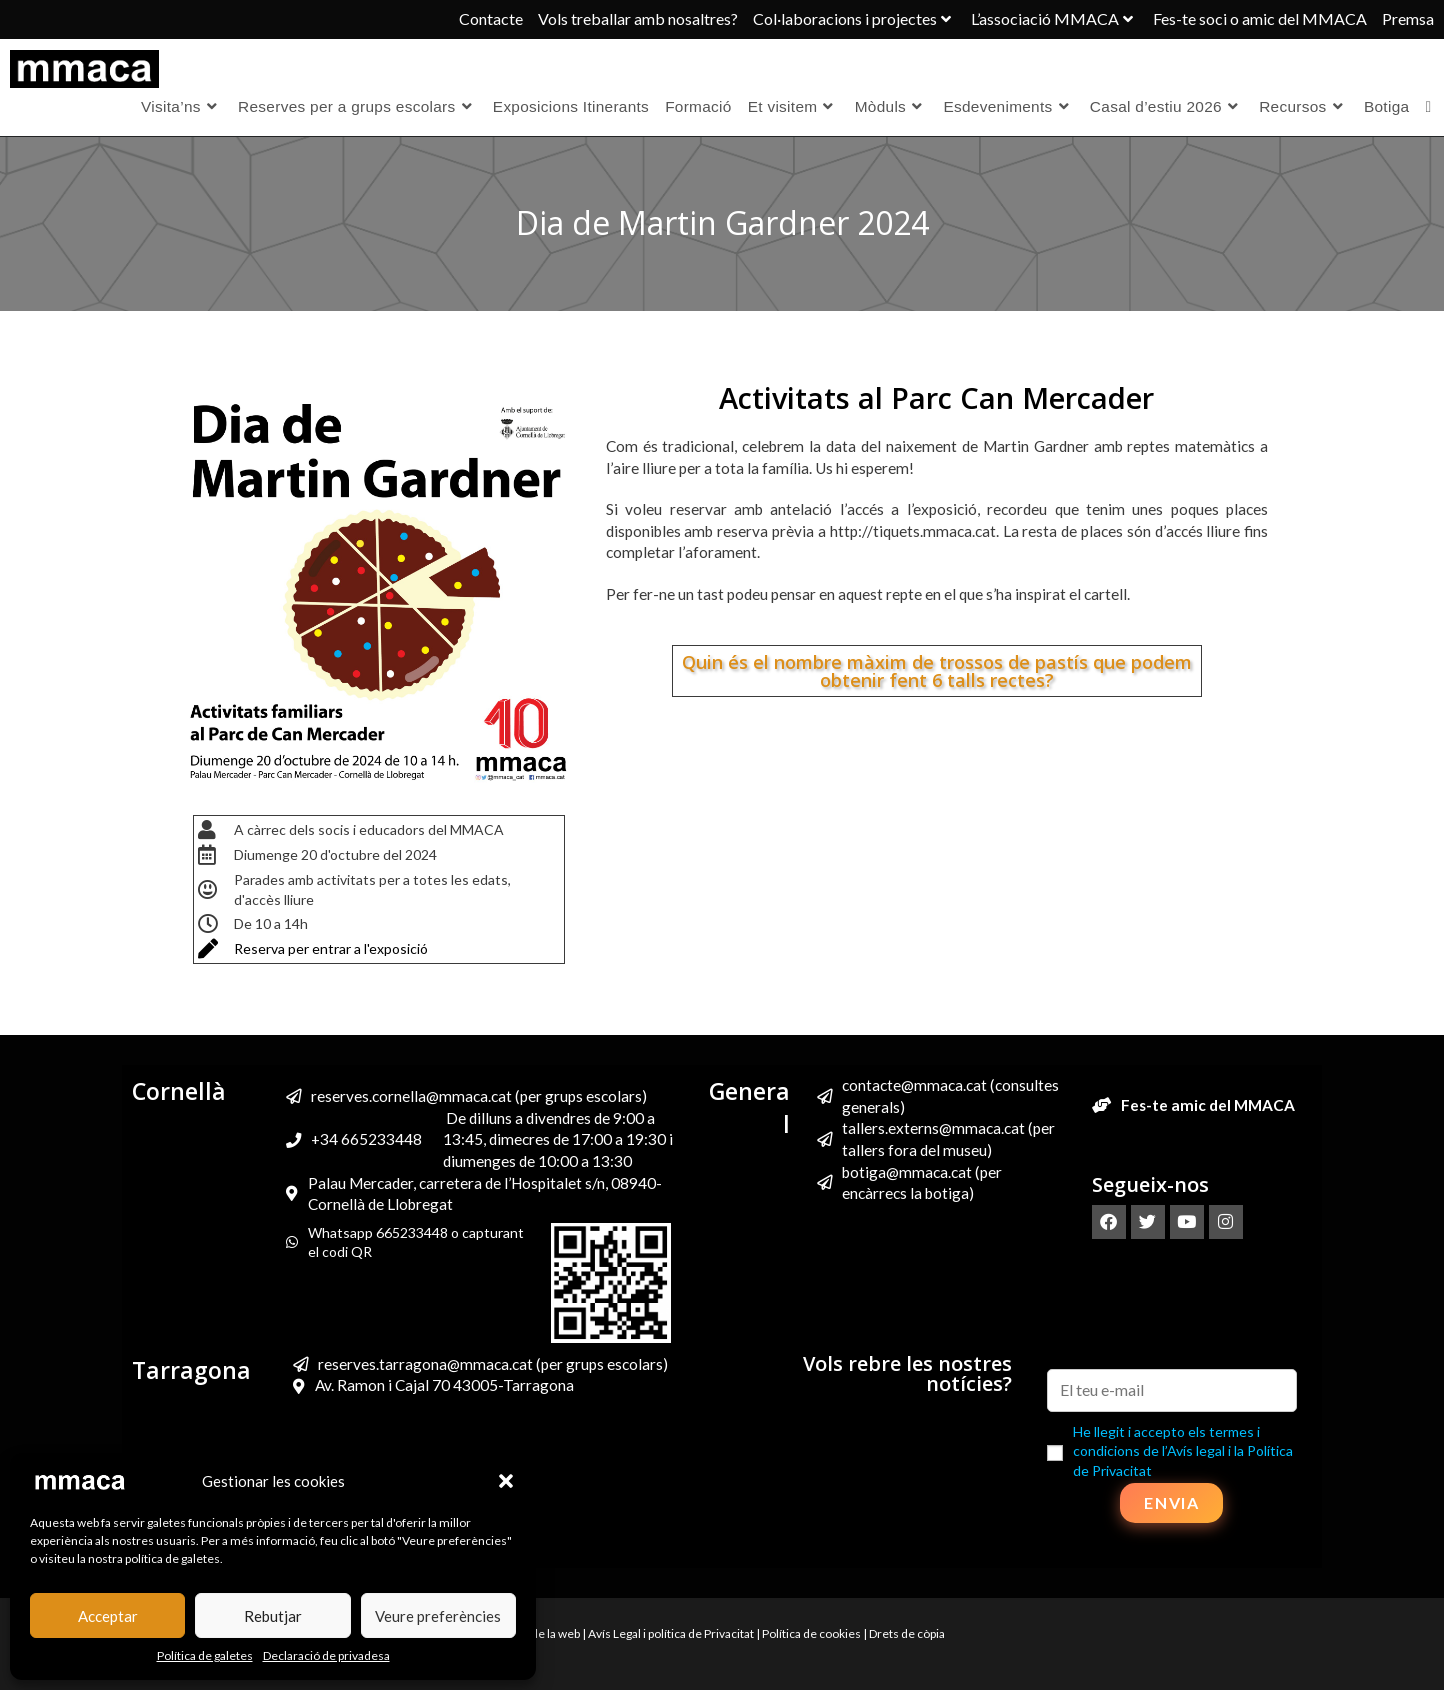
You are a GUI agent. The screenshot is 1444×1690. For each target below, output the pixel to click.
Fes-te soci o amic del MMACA (1260, 18)
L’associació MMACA (1054, 18)
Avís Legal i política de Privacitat (671, 1633)
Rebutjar (273, 1616)
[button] (506, 1481)
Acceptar (108, 1616)
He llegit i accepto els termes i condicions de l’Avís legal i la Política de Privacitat (1183, 1451)
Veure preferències (438, 1616)
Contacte (491, 18)
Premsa (1408, 18)
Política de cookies (811, 1633)
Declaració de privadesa (326, 1655)
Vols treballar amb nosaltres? (638, 18)
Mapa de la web (540, 1633)
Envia (1171, 1502)
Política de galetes (205, 1655)
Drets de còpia (907, 1633)
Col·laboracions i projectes (854, 18)
